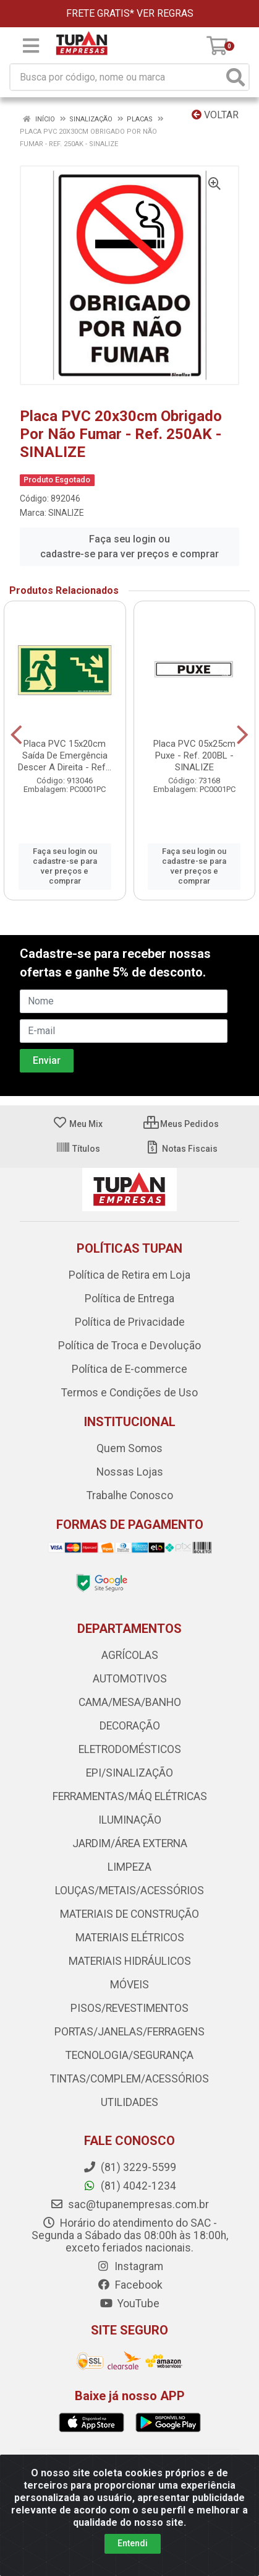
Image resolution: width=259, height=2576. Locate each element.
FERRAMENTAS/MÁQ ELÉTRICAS (130, 1796)
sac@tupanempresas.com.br (129, 2204)
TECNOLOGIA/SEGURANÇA (129, 2055)
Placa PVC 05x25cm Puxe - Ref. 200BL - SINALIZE (194, 755)
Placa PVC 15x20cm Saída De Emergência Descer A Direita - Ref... (64, 755)
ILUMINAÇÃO (129, 1820)
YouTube (129, 2303)
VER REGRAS (165, 13)
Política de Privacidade (130, 1322)
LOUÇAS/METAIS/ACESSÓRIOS (129, 1890)
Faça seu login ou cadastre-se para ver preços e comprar (129, 546)
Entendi (132, 2543)
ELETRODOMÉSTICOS (130, 1749)
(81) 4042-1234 (129, 2186)
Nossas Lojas (129, 1472)
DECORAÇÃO (130, 1726)
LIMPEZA (129, 1867)
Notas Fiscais (181, 1149)
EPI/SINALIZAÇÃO (129, 1773)
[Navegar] (16, 735)
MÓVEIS (129, 1984)
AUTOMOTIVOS (130, 1679)
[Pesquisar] (235, 77)
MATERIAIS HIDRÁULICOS (130, 1961)
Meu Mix (78, 1124)
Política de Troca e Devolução (129, 1345)
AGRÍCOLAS (129, 1655)
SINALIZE (66, 513)
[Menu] (31, 46)
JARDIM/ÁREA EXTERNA (129, 1843)
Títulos (78, 1149)
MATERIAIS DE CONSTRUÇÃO (129, 1914)
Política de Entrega (129, 1298)
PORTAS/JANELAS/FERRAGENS (129, 2032)
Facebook (130, 2285)
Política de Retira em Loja (129, 1275)
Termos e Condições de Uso (129, 1392)
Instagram (129, 2266)
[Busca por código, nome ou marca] (117, 77)
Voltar (215, 115)
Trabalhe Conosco (130, 1495)
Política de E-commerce (129, 1369)
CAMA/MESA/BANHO (130, 1702)
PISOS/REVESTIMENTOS (129, 2008)
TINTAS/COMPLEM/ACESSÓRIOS (129, 2079)
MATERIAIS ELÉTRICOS (129, 1937)
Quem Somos (129, 1448)
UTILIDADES (129, 2102)
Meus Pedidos (181, 1124)
